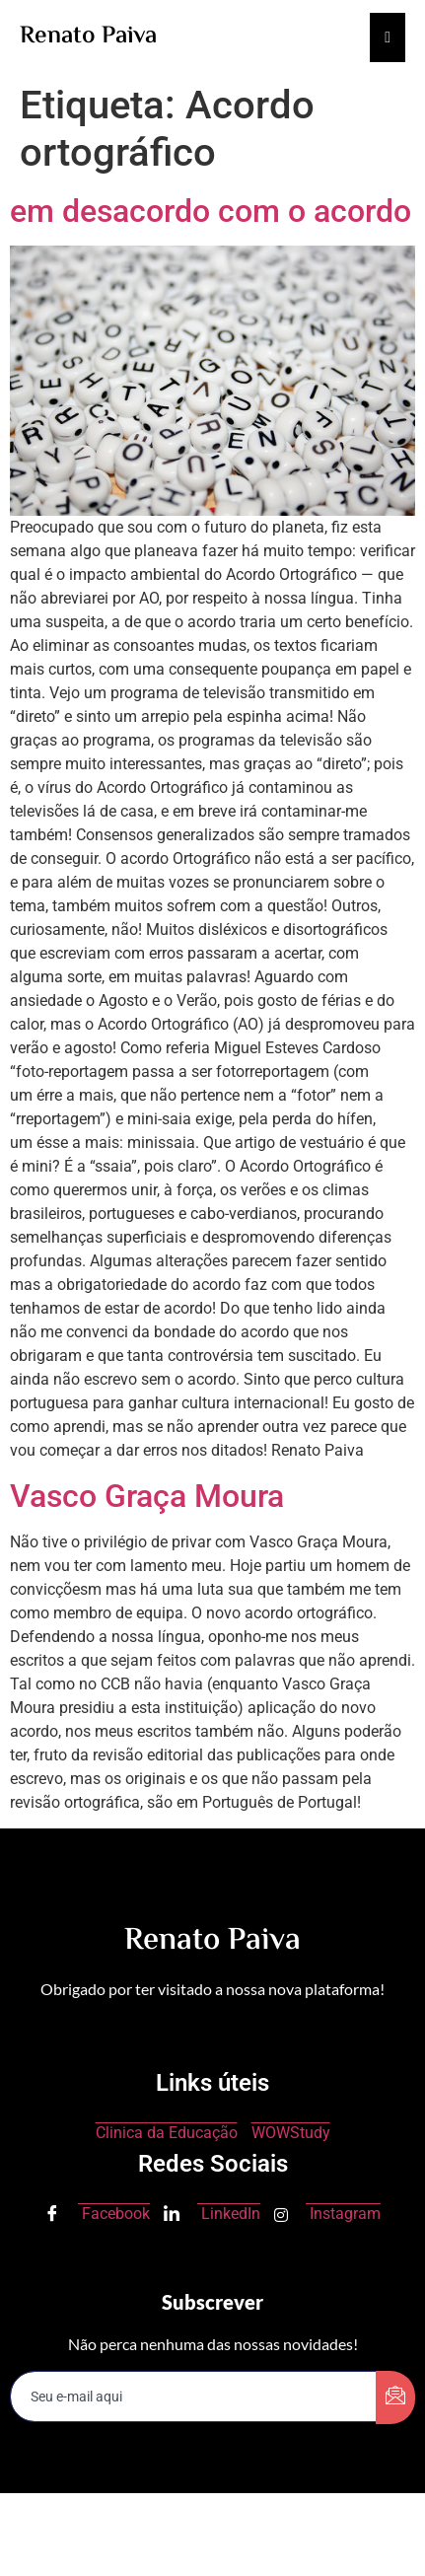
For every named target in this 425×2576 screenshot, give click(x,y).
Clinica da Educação (167, 2132)
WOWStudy (290, 2132)
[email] (194, 2396)
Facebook (97, 2215)
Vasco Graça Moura (147, 1496)
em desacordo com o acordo (210, 211)
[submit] (395, 2397)
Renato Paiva (88, 37)
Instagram (327, 2213)
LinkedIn (212, 2215)
